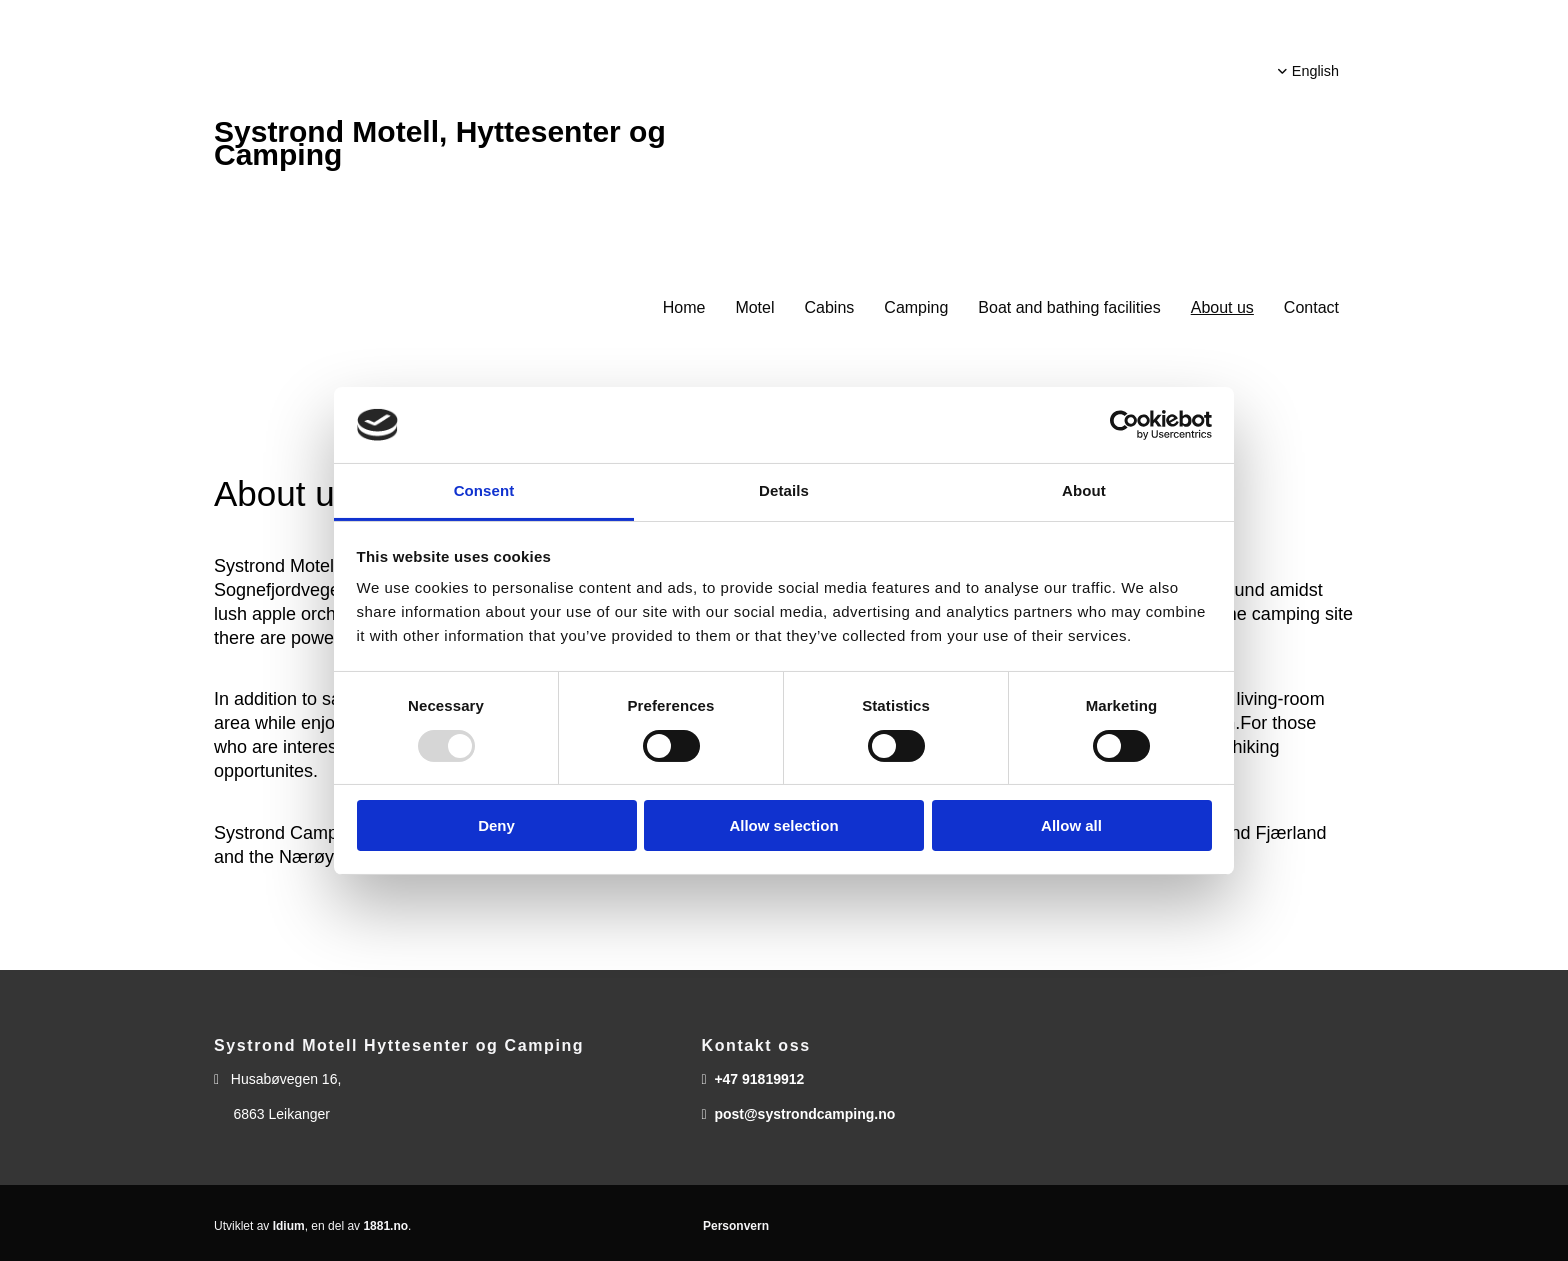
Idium (289, 1226)
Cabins (830, 307)
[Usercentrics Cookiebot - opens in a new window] (1124, 425)
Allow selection (783, 825)
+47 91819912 (759, 1079)
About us (1222, 307)
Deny (496, 825)
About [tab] (1084, 490)
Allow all (1071, 825)
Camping (916, 307)
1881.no (385, 1226)
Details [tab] (784, 490)
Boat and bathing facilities (1069, 307)
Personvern (736, 1226)
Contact (1311, 307)
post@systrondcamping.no (804, 1114)
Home (684, 307)
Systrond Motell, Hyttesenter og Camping (440, 143)
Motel (754, 307)
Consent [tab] (484, 490)
